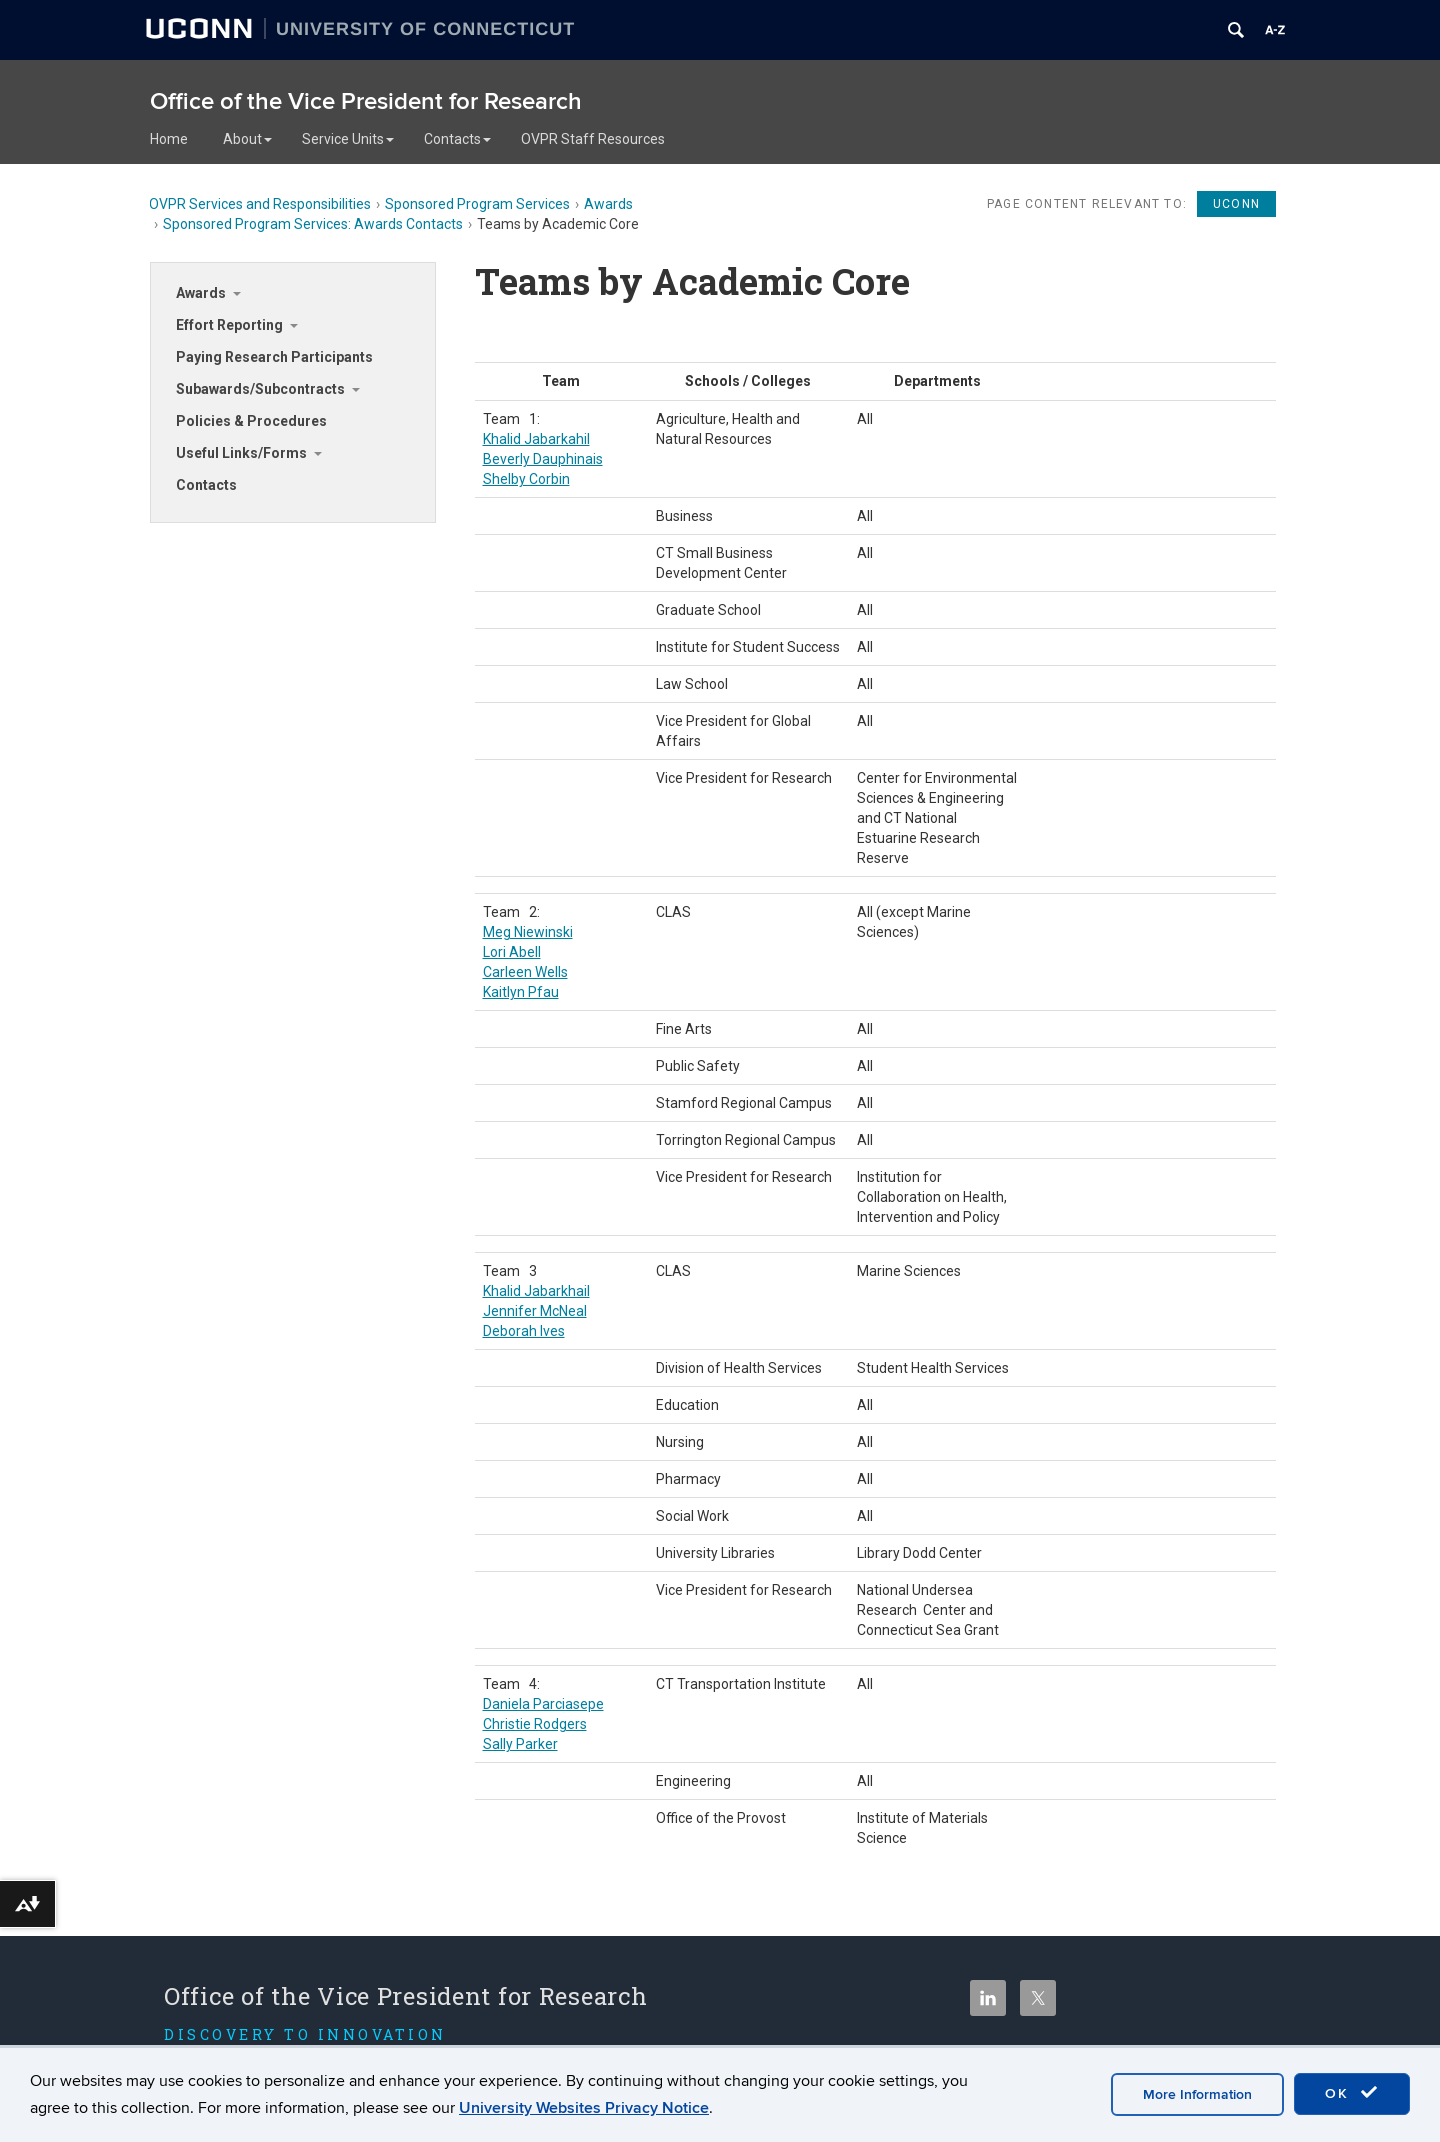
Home (169, 139)
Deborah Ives (524, 1331)
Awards (608, 204)
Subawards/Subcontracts (260, 389)
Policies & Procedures (251, 421)
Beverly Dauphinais (543, 459)
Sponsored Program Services (477, 204)
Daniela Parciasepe (543, 1704)
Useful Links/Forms (241, 453)
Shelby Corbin (526, 479)
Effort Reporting (229, 325)
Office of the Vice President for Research (366, 101)
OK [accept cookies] (1352, 2093)
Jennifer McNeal (535, 1311)
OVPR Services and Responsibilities (260, 204)
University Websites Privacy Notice (584, 2108)
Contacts (457, 139)
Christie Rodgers (535, 1724)
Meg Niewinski (528, 932)
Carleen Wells (525, 972)
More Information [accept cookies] (1197, 2094)
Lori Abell (512, 952)
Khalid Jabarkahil (536, 439)
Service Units (348, 139)
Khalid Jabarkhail (536, 1291)
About (247, 139)
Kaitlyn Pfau (521, 992)
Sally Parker (520, 1744)
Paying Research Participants (274, 357)
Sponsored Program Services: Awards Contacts (313, 224)
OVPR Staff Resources (593, 139)
